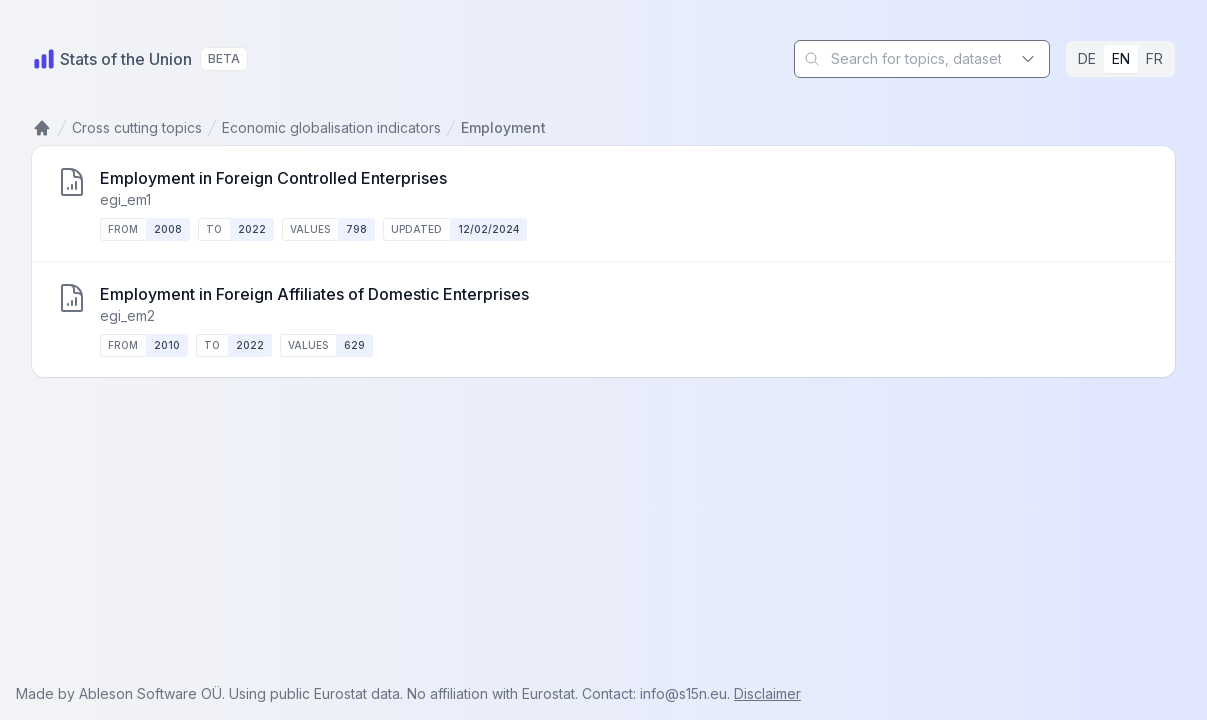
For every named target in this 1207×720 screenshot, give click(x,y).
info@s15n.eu (683, 693)
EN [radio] (1121, 58)
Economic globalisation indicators (331, 127)
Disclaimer (767, 693)
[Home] (112, 59)
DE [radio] (1087, 58)
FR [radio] (1154, 58)
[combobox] (922, 59)
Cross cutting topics (137, 127)
